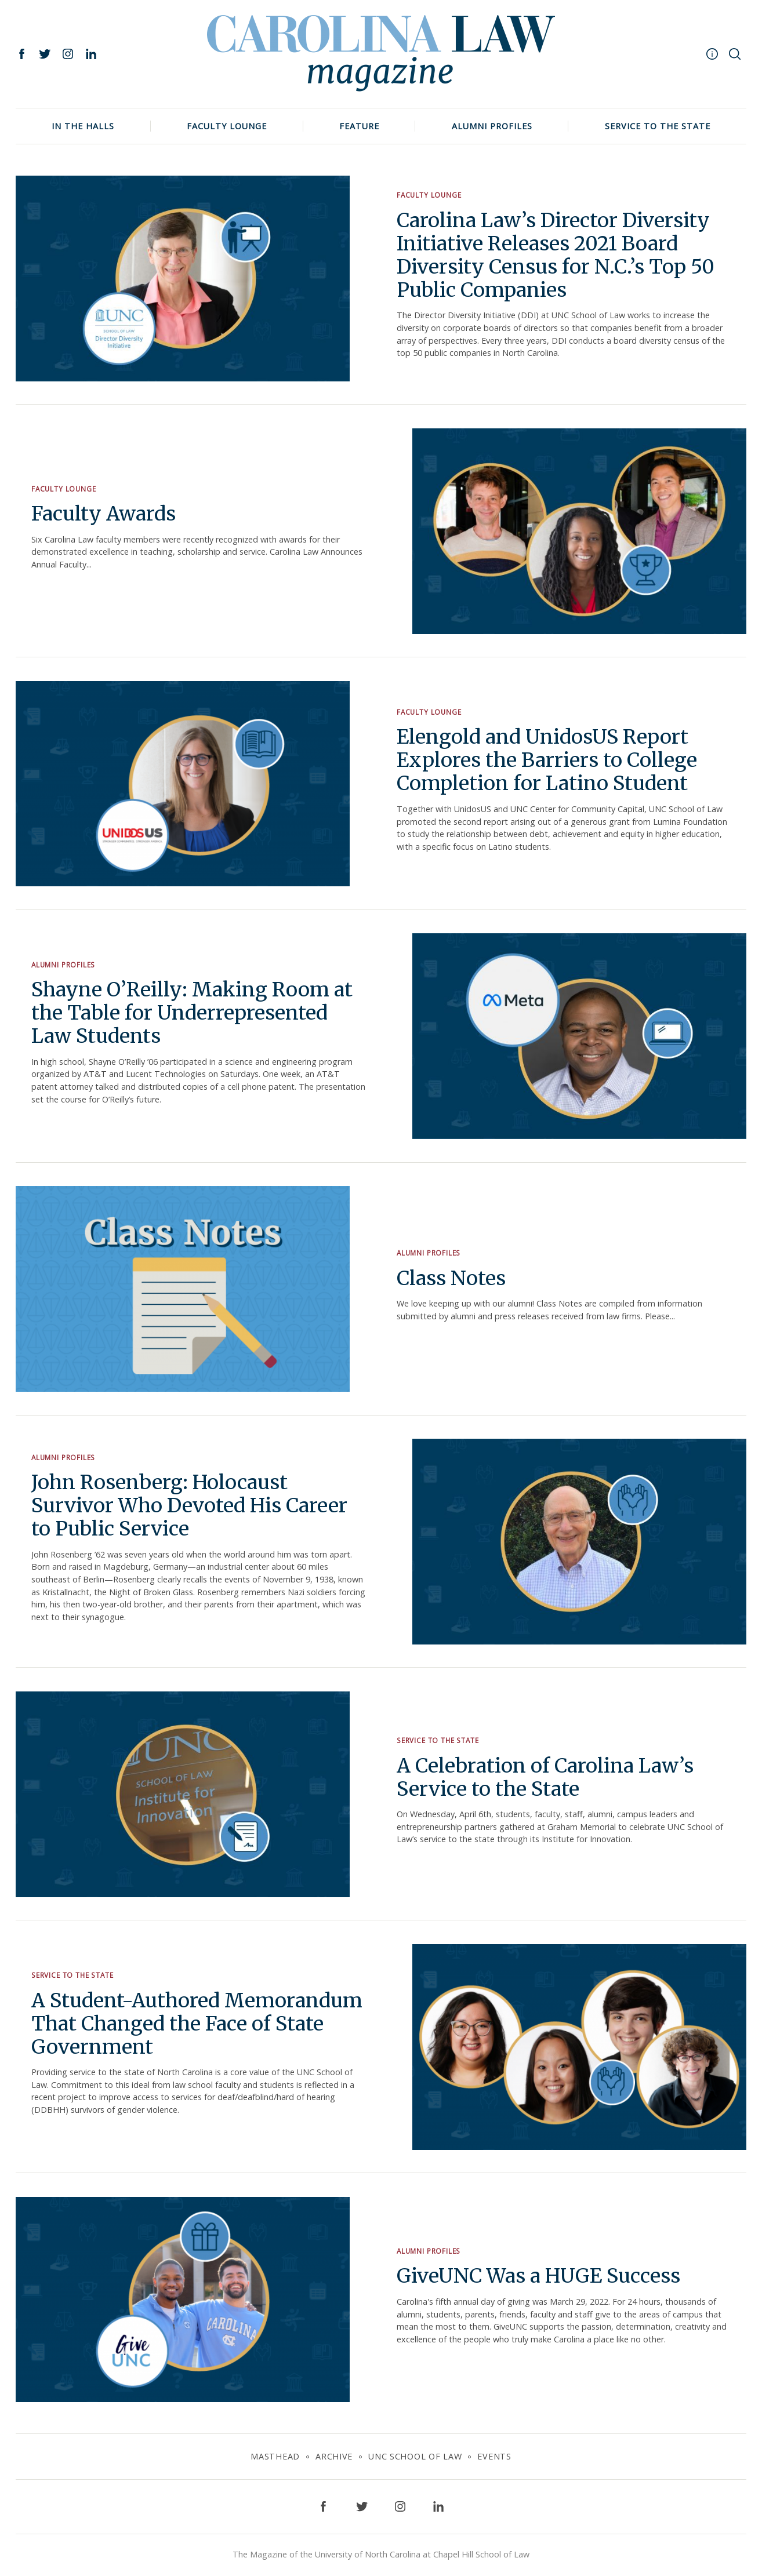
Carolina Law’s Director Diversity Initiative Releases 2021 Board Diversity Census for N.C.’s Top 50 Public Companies (556, 254)
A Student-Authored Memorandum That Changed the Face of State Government (197, 2023)
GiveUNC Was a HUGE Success (539, 2276)
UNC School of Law (415, 2456)
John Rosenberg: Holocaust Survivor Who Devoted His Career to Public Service (189, 1505)
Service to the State (657, 126)
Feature (359, 126)
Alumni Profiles (492, 126)
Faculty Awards (103, 513)
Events (494, 2456)
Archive (334, 2456)
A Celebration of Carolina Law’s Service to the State (545, 1776)
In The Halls (83, 126)
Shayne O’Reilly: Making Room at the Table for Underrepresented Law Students (192, 1012)
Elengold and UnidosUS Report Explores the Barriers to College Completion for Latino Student (547, 760)
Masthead (275, 2456)
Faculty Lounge (227, 126)
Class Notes (451, 1277)
